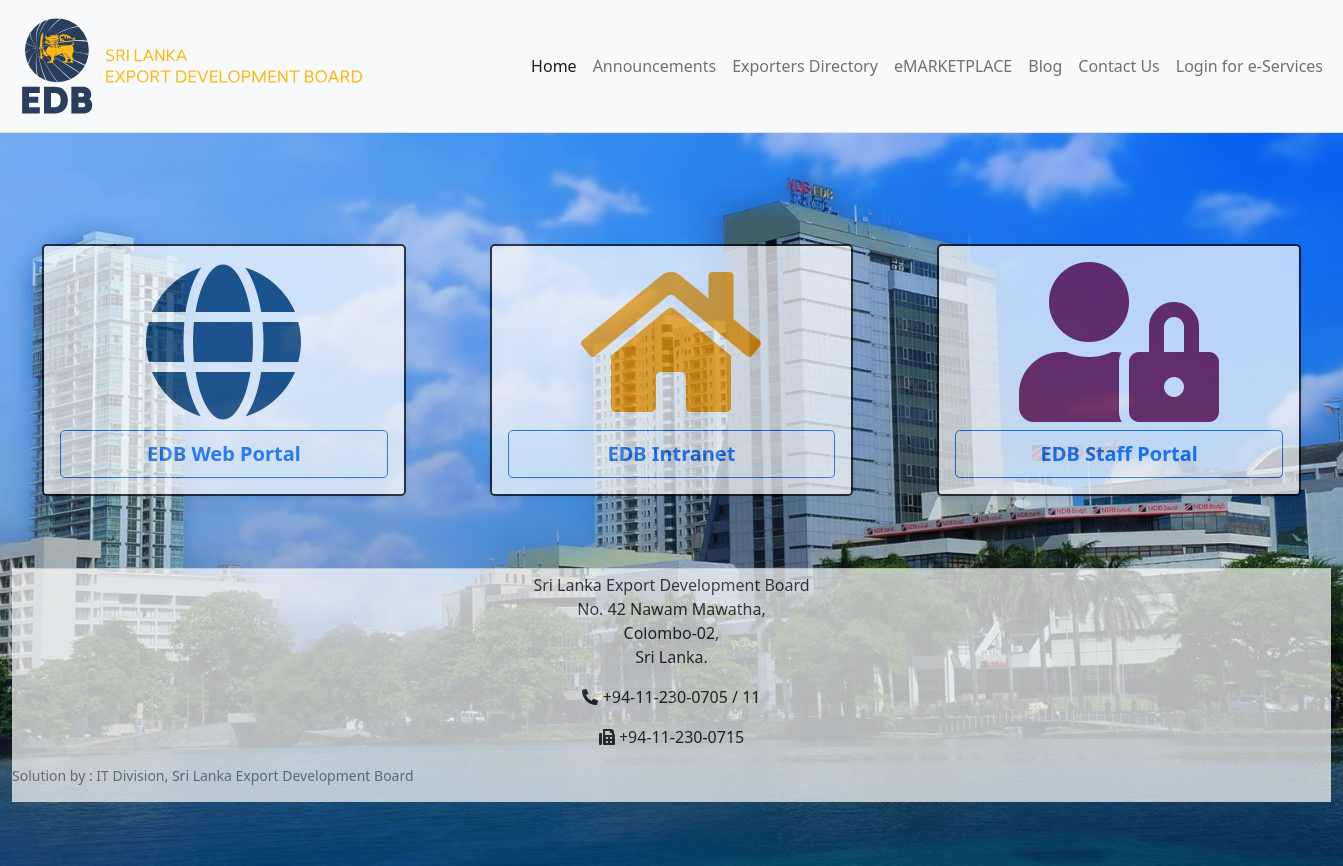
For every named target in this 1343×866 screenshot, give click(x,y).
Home (554, 66)
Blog (1045, 66)
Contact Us (1118, 66)
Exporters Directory (805, 66)
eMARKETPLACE (953, 66)
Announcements (654, 66)
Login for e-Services (1249, 66)
